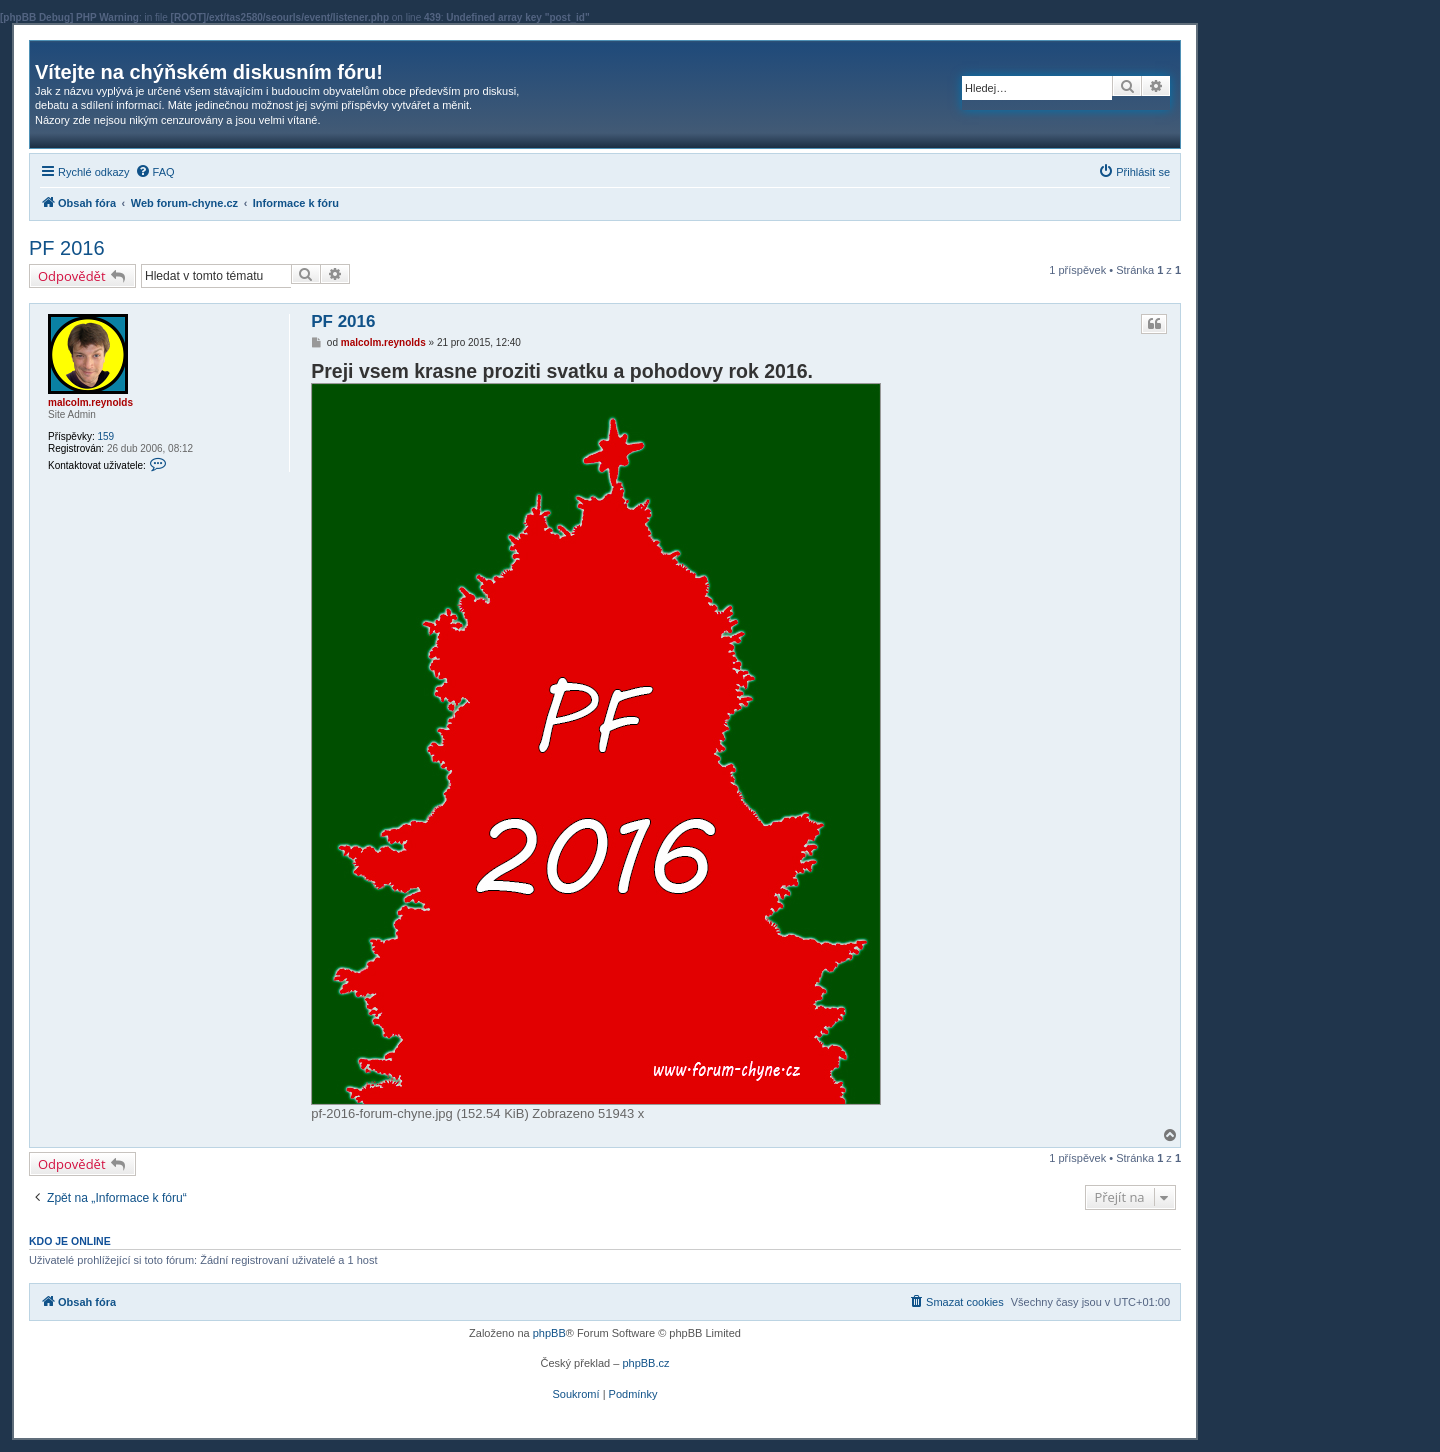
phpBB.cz (645, 1363)
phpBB (549, 1333)
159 (105, 436)
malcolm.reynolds (90, 402)
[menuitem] (155, 172)
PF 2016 (67, 248)
